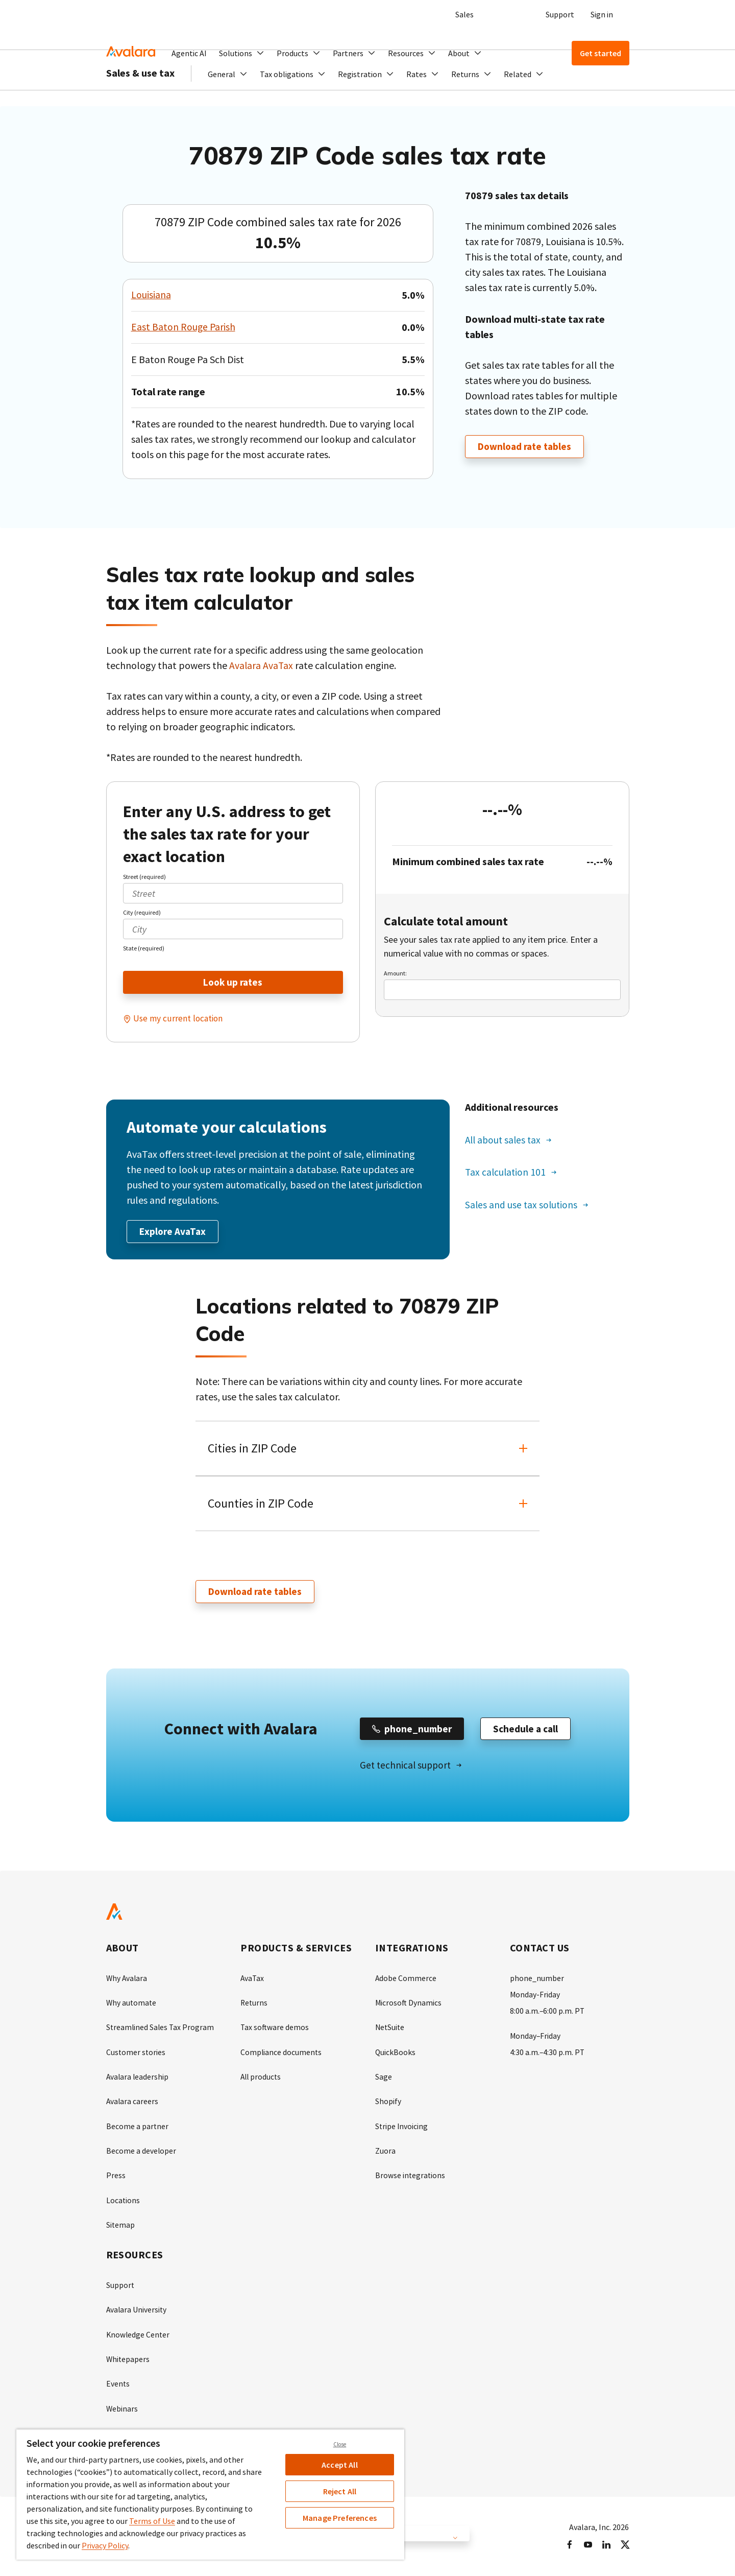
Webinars (122, 2408)
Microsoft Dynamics (409, 2005)
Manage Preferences (340, 2518)
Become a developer (141, 2152)
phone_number (537, 1980)
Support (560, 14)
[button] (241, 53)
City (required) (142, 912)
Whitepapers (128, 2359)
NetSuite (390, 2029)
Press (116, 2177)
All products (261, 2078)
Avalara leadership (138, 2078)
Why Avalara (127, 1980)
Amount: (395, 973)
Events (118, 2384)
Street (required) (144, 876)
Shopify (388, 2103)
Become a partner (137, 2127)
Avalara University (137, 2310)
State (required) (143, 948)
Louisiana (151, 295)
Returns (254, 2005)
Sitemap (120, 2226)
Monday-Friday (535, 1997)
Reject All (340, 2491)
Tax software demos (275, 2029)
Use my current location (179, 1018)
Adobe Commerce (406, 1980)
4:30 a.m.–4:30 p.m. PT (547, 2054)
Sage (383, 2078)
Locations (123, 2201)
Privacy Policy (105, 2545)
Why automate (132, 2005)
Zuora (385, 2152)
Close (340, 2444)
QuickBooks (395, 2054)
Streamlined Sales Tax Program (161, 2029)
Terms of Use (152, 2521)
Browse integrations (410, 2177)
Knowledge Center (138, 2335)
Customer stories (136, 2054)
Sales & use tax (140, 102)
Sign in (602, 14)
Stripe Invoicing (402, 2127)
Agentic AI (189, 53)
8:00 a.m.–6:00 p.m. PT (547, 2013)
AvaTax (252, 1980)
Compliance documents (281, 2054)
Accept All (340, 2465)
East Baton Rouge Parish (183, 327)
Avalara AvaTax (261, 665)
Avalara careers (132, 2103)
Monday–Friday (535, 2038)
